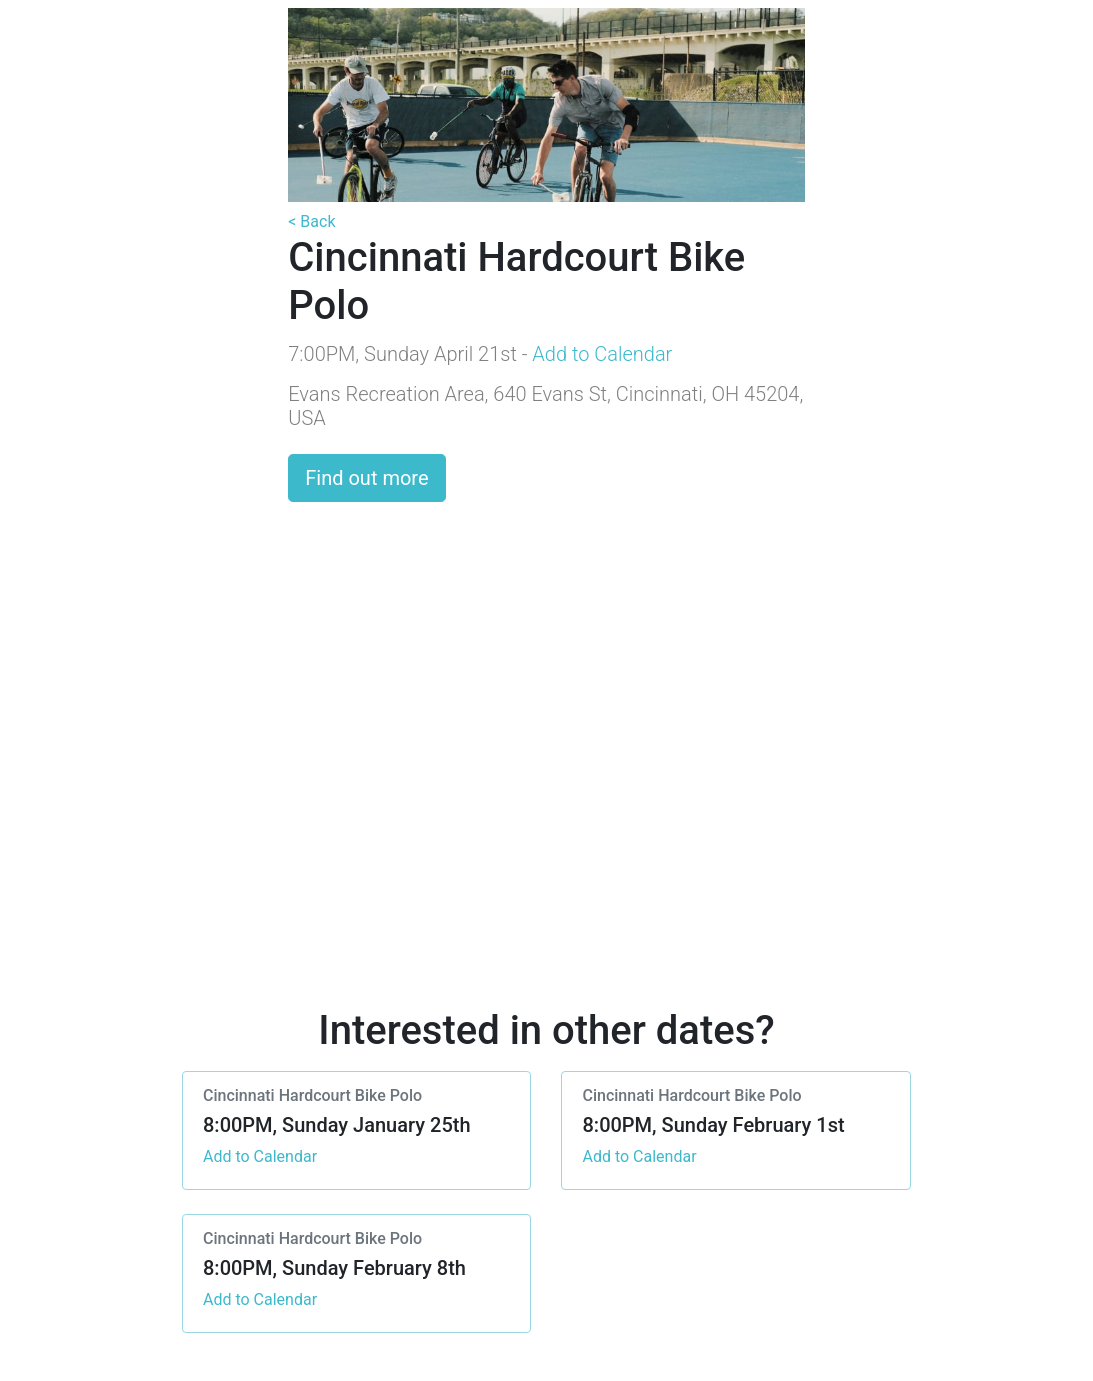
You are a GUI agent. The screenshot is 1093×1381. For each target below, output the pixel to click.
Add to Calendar (602, 354)
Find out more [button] (366, 478)
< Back (311, 221)
